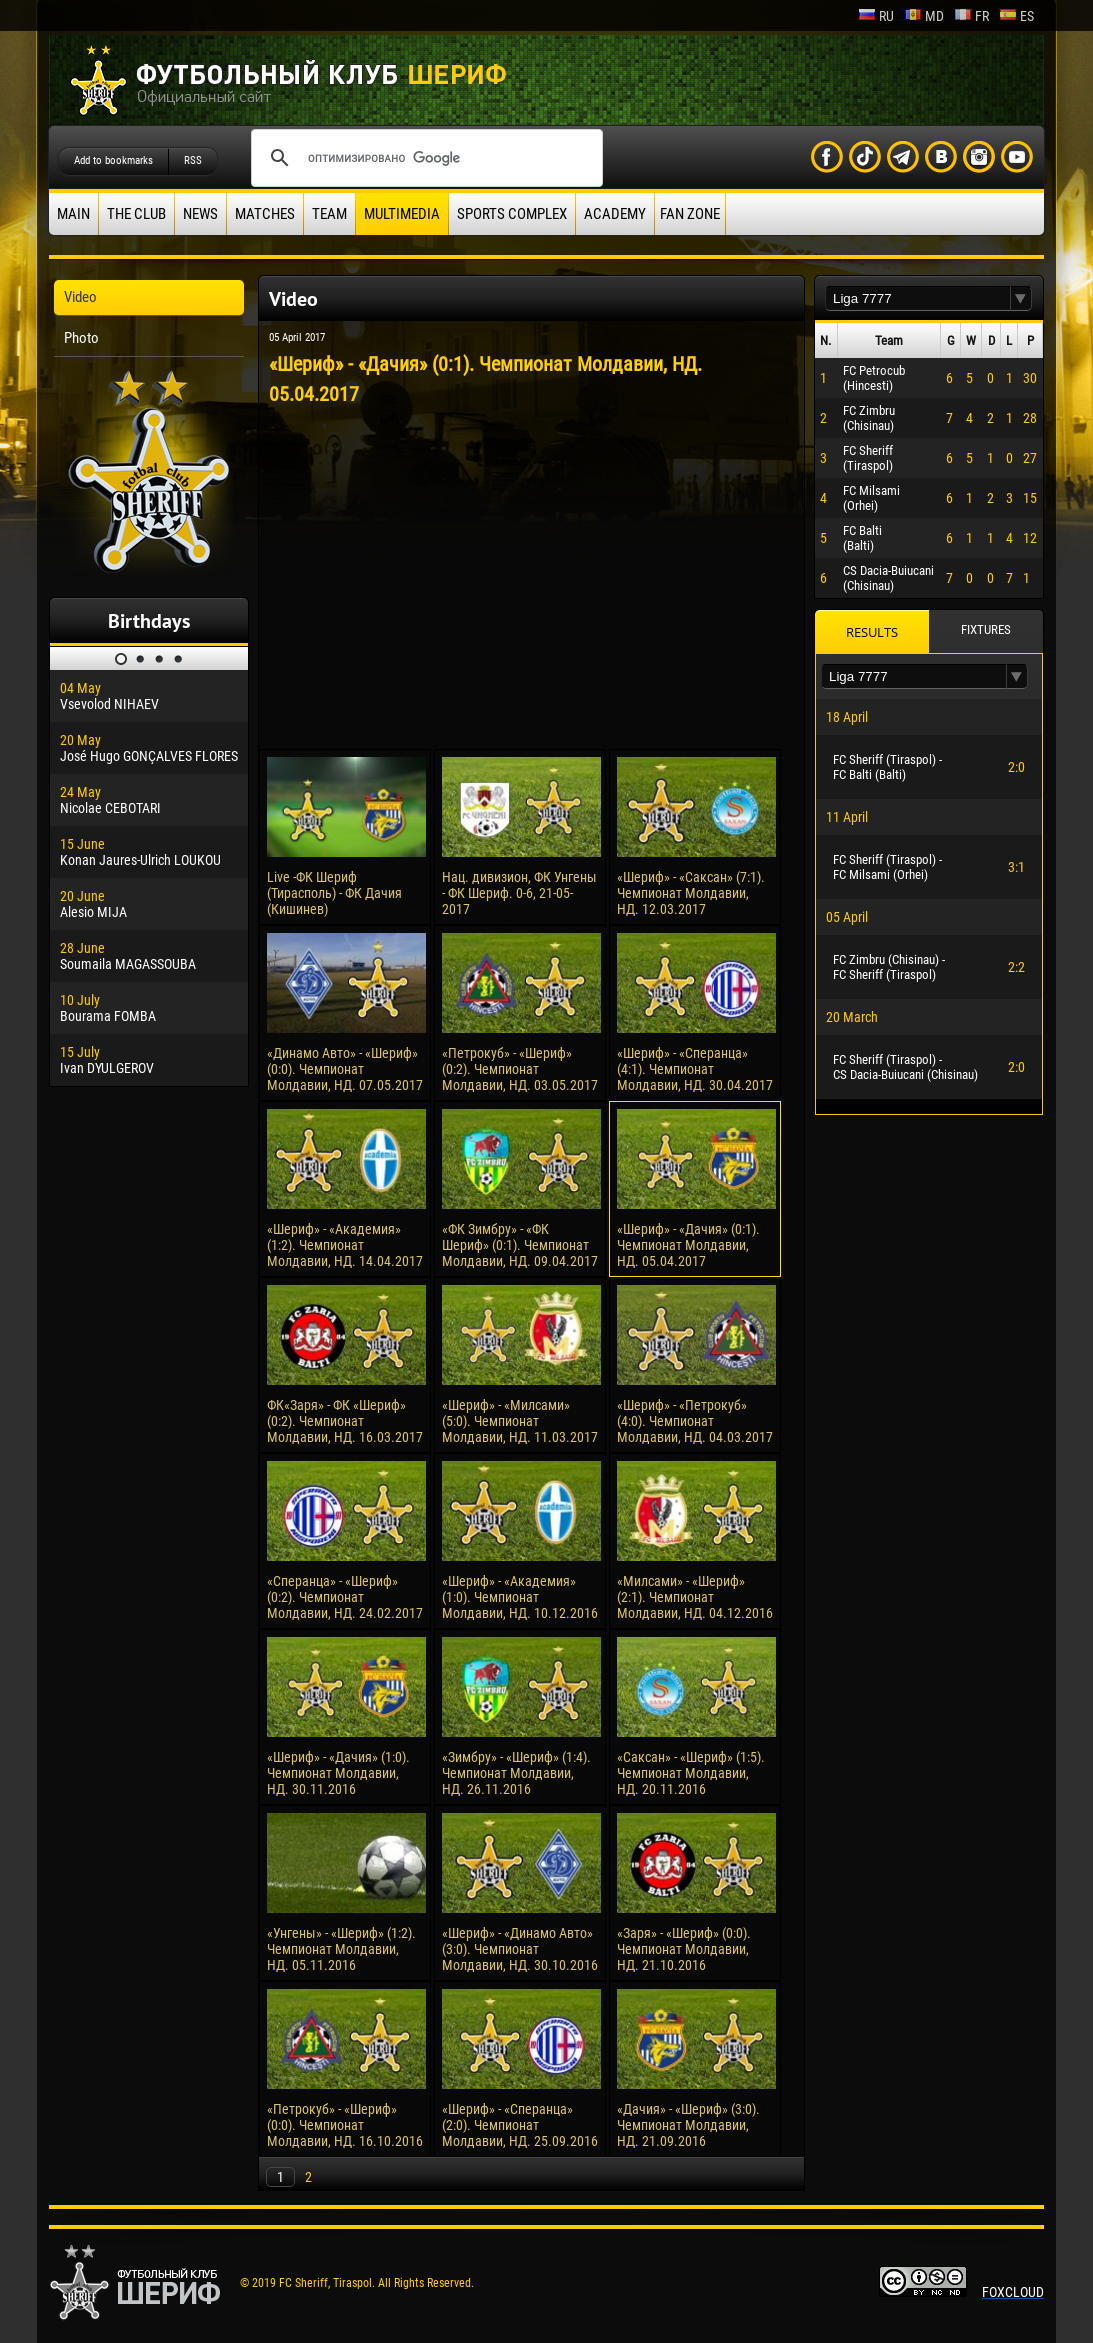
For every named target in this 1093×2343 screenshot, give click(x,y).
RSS (193, 160)
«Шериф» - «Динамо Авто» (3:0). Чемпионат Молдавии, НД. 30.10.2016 (520, 1949)
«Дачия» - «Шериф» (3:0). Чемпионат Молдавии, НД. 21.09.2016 (688, 2125)
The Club (136, 214)
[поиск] (424, 158)
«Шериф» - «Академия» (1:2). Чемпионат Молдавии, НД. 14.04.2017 (345, 1245)
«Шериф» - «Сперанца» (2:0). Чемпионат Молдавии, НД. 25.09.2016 (520, 2125)
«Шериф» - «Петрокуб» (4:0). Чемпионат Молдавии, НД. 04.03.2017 (695, 1421)
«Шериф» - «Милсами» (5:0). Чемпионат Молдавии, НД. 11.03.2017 (520, 1421)
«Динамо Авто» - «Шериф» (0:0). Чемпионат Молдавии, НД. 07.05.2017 (345, 1069)
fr (971, 16)
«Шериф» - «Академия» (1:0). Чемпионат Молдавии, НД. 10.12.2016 (520, 1597)
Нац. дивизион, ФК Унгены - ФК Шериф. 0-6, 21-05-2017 (519, 893)
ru (876, 16)
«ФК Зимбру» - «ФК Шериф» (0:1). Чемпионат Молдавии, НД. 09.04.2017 (520, 1245)
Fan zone (690, 214)
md (924, 16)
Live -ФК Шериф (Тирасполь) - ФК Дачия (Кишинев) (334, 893)
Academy (615, 214)
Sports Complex (512, 214)
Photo (81, 338)
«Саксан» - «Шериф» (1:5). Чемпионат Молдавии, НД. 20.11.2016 (691, 1773)
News (200, 214)
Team (329, 214)
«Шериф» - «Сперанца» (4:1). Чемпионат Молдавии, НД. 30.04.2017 (695, 1069)
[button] (1021, 298)
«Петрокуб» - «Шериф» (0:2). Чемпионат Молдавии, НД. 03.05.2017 (520, 1069)
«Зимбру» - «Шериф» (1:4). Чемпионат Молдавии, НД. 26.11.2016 (516, 1773)
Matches (265, 214)
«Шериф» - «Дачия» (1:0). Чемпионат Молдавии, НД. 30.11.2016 (338, 1773)
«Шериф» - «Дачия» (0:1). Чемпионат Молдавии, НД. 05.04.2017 (688, 1245)
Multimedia (402, 214)
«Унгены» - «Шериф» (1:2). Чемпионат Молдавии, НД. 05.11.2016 (341, 1949)
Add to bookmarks (113, 160)
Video (80, 297)
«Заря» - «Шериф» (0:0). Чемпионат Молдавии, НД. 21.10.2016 (684, 1949)
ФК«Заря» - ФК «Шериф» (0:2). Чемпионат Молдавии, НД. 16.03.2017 (345, 1421)
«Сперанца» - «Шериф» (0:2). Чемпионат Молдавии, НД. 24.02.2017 (345, 1597)
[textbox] (918, 298)
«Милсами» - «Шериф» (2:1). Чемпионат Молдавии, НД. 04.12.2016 (695, 1597)
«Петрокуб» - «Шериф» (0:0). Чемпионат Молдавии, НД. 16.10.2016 (345, 2125)
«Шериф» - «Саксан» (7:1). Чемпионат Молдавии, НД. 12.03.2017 (691, 893)
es (1016, 16)
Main (73, 214)
